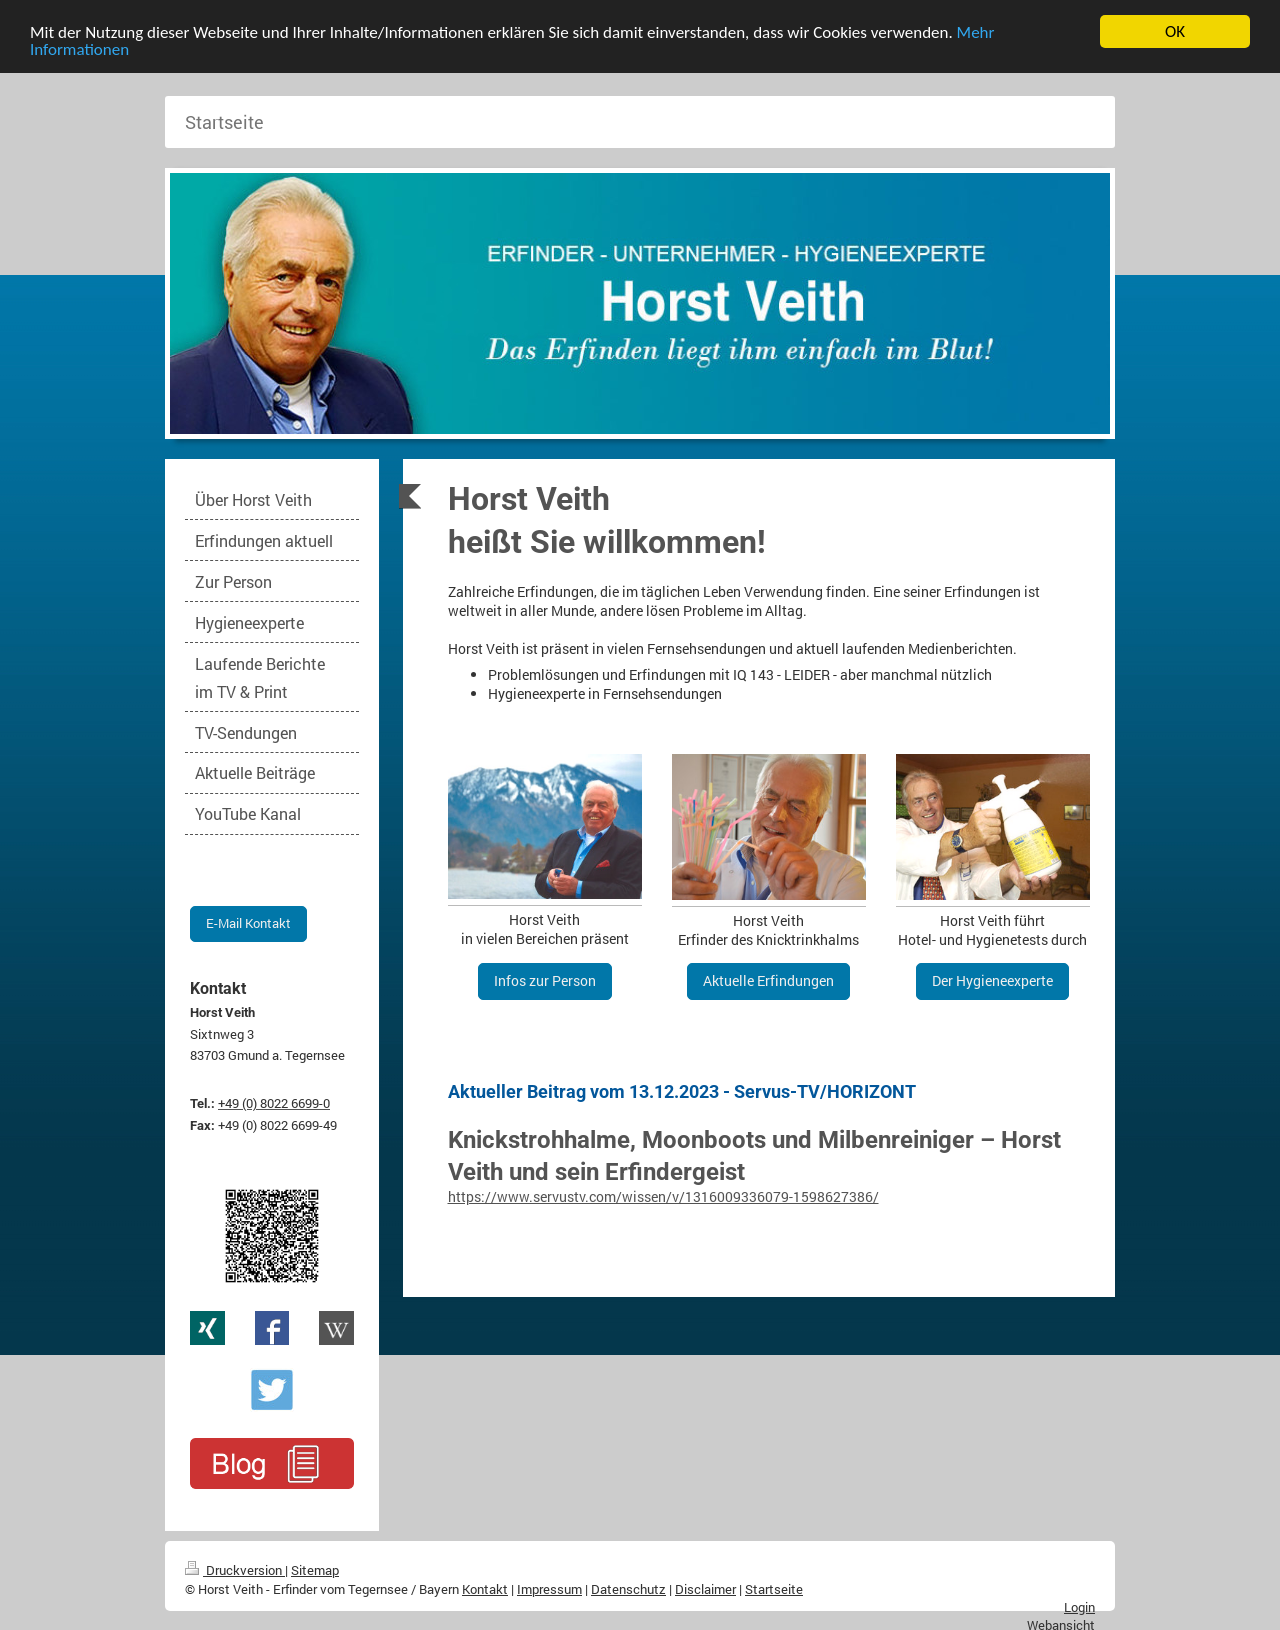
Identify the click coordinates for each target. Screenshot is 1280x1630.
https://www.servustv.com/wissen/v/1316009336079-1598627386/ (663, 1196)
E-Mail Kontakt (248, 923)
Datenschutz (628, 1589)
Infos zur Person (545, 980)
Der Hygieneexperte (992, 980)
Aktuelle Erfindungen (768, 980)
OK (1175, 31)
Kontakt (485, 1589)
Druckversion (235, 1570)
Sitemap (315, 1570)
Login (1079, 1607)
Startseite (774, 1589)
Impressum (549, 1589)
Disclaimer (705, 1589)
